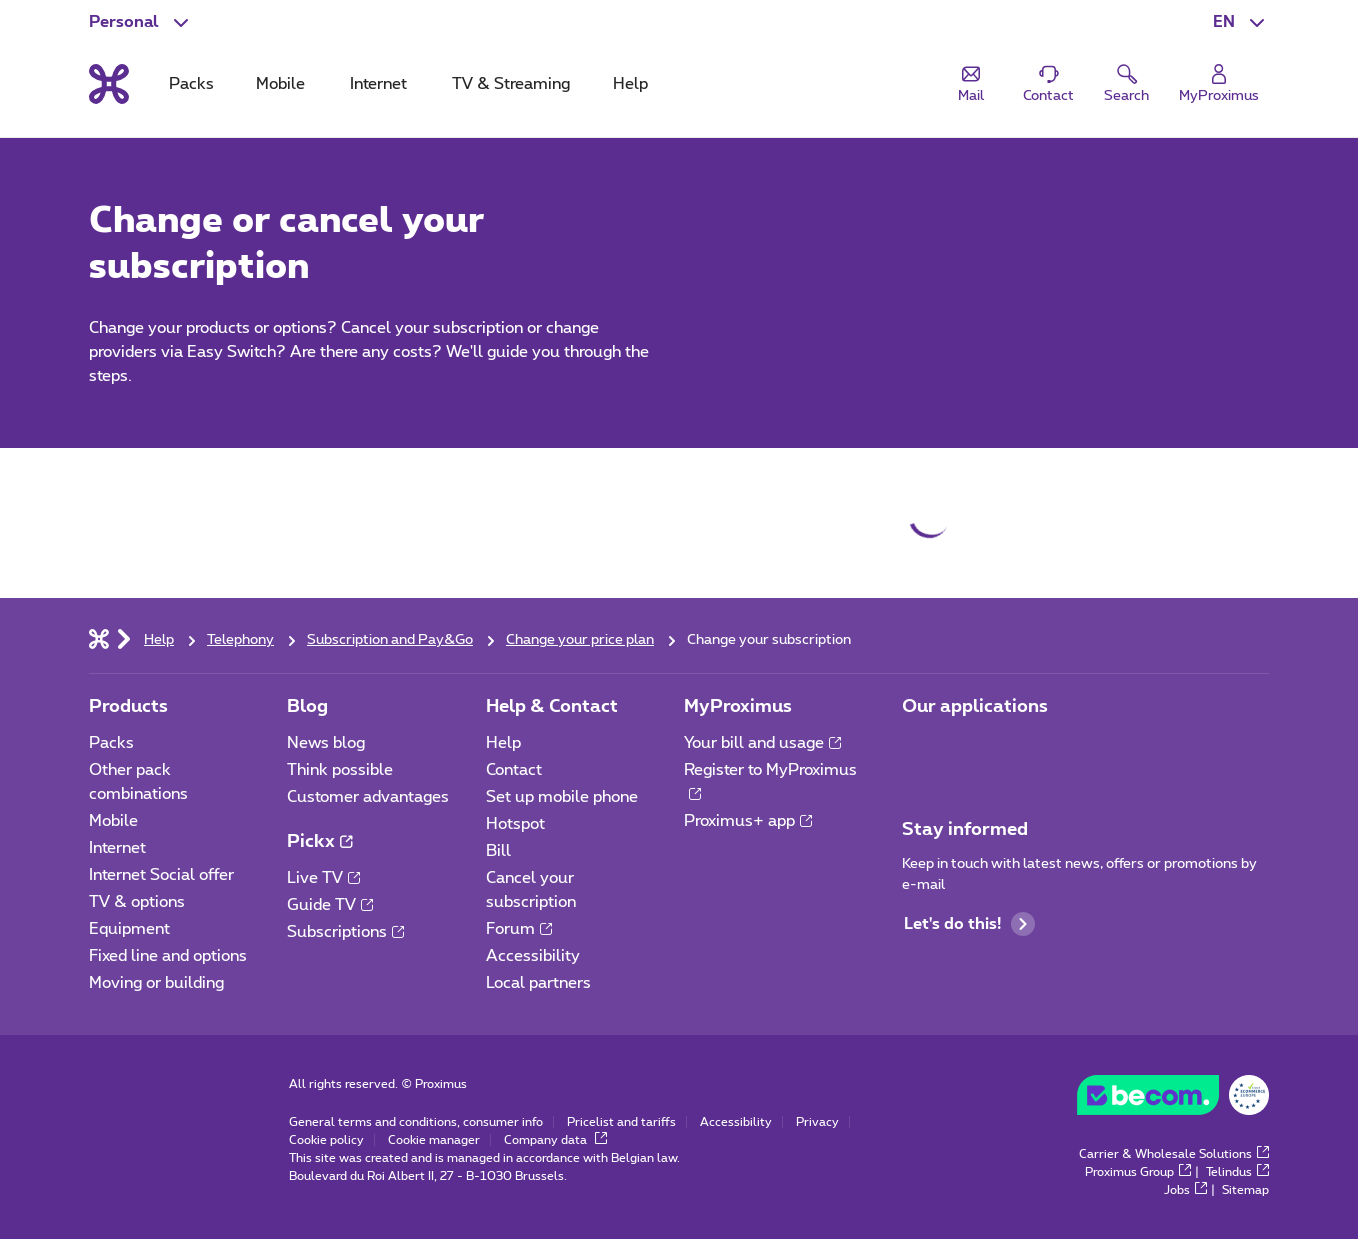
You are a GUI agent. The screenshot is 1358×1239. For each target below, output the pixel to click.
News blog (326, 743)
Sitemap (1245, 1190)
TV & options (137, 902)
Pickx (319, 842)
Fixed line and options (168, 956)
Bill (498, 851)
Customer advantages (368, 797)
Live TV (323, 878)
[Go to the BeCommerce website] (1173, 1100)
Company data (555, 1140)
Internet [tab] (378, 84)
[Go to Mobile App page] (920, 749)
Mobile (113, 821)
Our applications (975, 707)
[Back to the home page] (109, 84)
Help (503, 743)
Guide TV (330, 905)
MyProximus (738, 707)
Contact (514, 770)
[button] (1241, 22)
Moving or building (156, 983)
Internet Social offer (161, 875)
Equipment (129, 929)
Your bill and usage (762, 743)
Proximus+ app (748, 821)
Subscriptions (345, 932)
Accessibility (533, 956)
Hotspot (515, 824)
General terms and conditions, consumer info (416, 1122)
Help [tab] (630, 84)
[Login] (1219, 84)
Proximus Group (1138, 1172)
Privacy (817, 1122)
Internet (117, 848)
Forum (519, 929)
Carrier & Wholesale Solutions (1174, 1154)
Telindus (1237, 1172)
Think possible (340, 770)
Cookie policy (326, 1140)
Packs (111, 743)
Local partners (538, 983)
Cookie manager (434, 1140)
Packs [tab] (191, 84)
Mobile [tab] (280, 84)
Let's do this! (969, 924)
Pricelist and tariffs (621, 1122)
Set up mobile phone (562, 797)
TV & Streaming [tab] (511, 84)
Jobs (1185, 1190)
